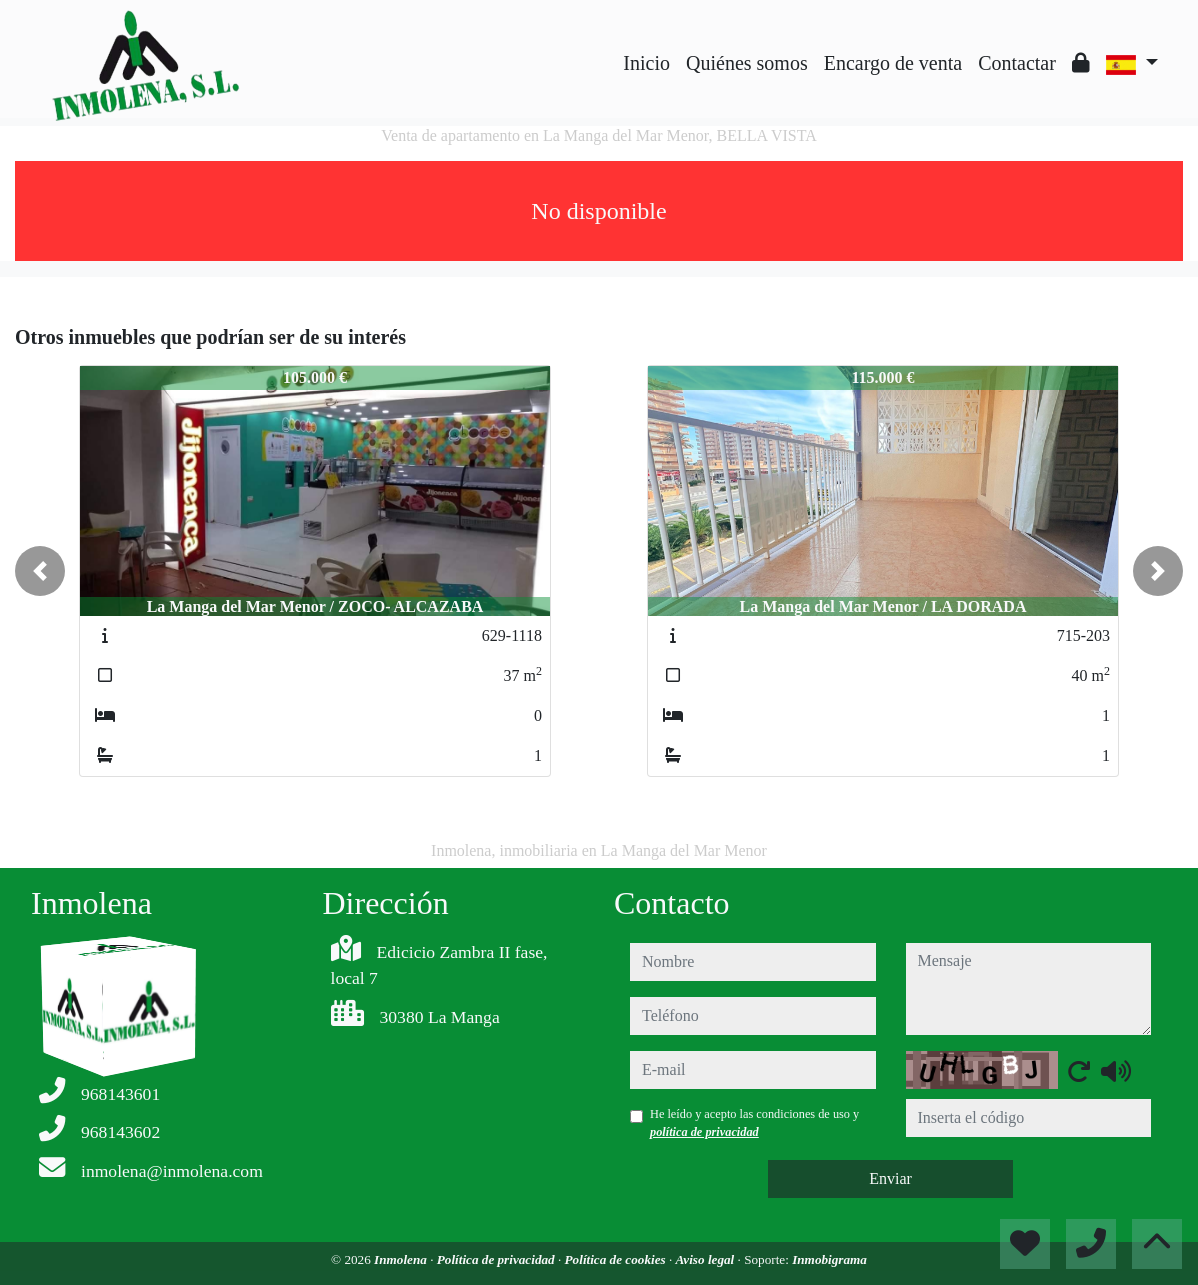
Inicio (646, 63)
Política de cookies (617, 1259)
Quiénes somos (747, 63)
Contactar (1017, 63)
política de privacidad (704, 1132)
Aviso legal (707, 1259)
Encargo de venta (893, 63)
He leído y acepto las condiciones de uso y (754, 1123)
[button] (40, 571)
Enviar (890, 1178)
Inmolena (402, 1259)
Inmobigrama (829, 1259)
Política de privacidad (497, 1259)
